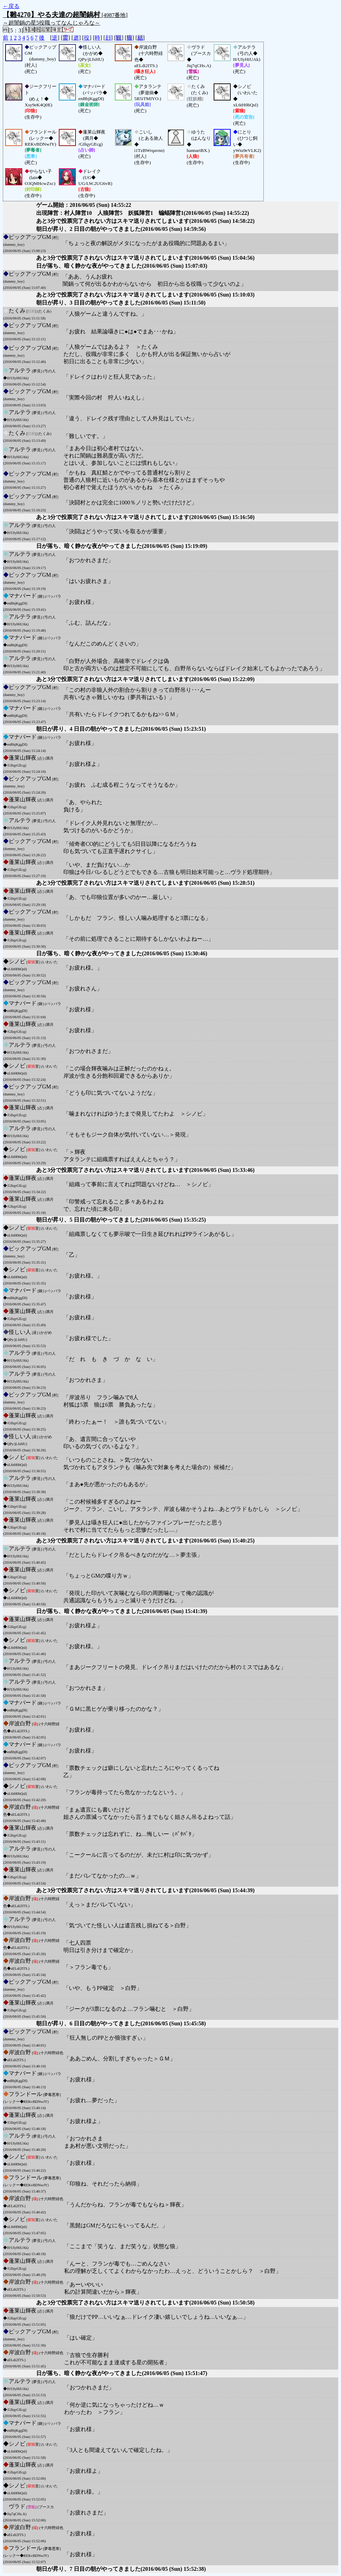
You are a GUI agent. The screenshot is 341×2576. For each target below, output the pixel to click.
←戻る (11, 6)
